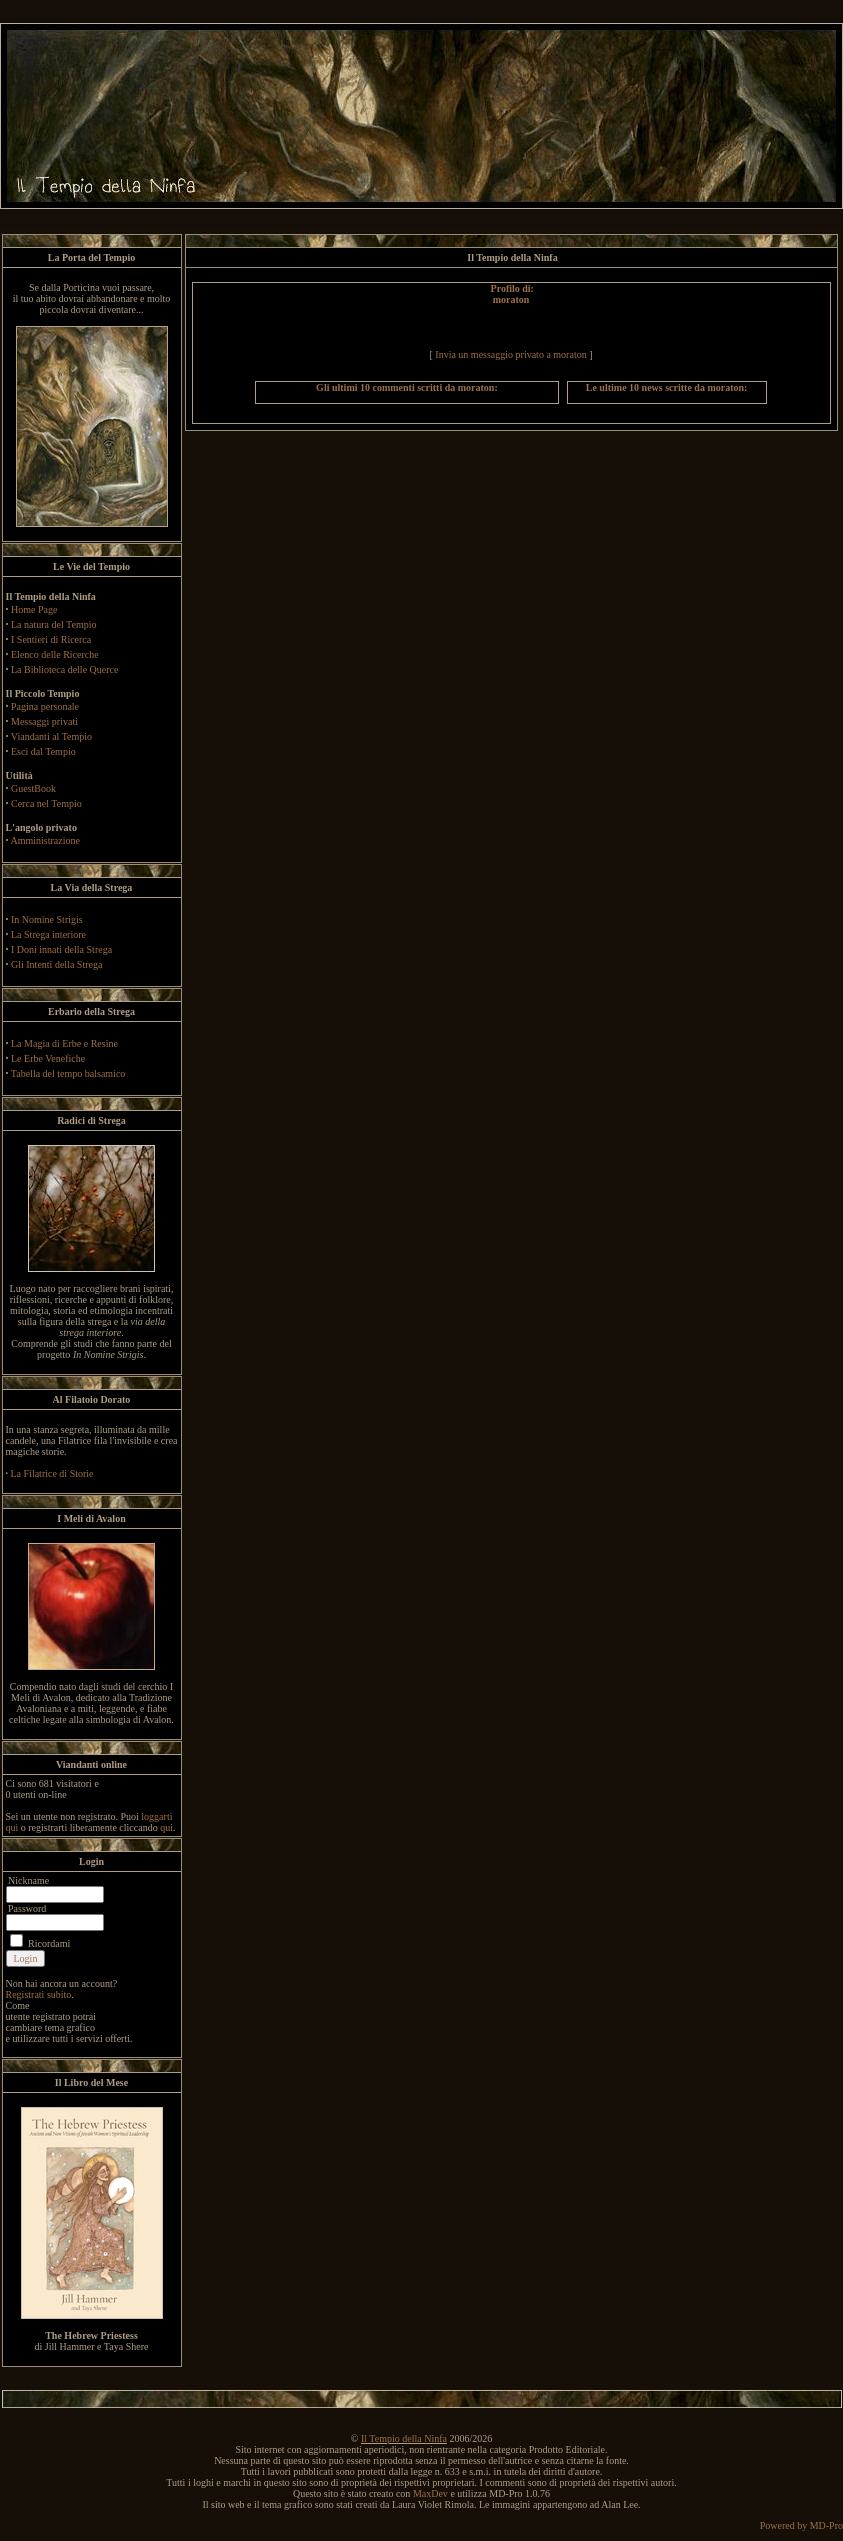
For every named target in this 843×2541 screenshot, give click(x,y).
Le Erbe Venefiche (48, 1058)
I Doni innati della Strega (61, 949)
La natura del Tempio (53, 624)
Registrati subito (39, 1994)
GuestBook (33, 788)
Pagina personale (45, 706)
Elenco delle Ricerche (55, 654)
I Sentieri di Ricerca (51, 639)
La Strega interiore (48, 934)
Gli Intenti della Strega (56, 964)
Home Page (34, 609)
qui (166, 1827)
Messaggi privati (44, 721)
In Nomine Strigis (47, 919)
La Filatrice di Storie (52, 1473)
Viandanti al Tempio (51, 736)
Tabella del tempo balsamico (68, 1073)
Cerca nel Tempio (46, 803)
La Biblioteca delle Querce (64, 669)
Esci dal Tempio (43, 751)
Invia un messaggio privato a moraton (510, 354)
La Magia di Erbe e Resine (64, 1043)
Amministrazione (44, 840)
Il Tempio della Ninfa (404, 2438)
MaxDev (430, 2493)
